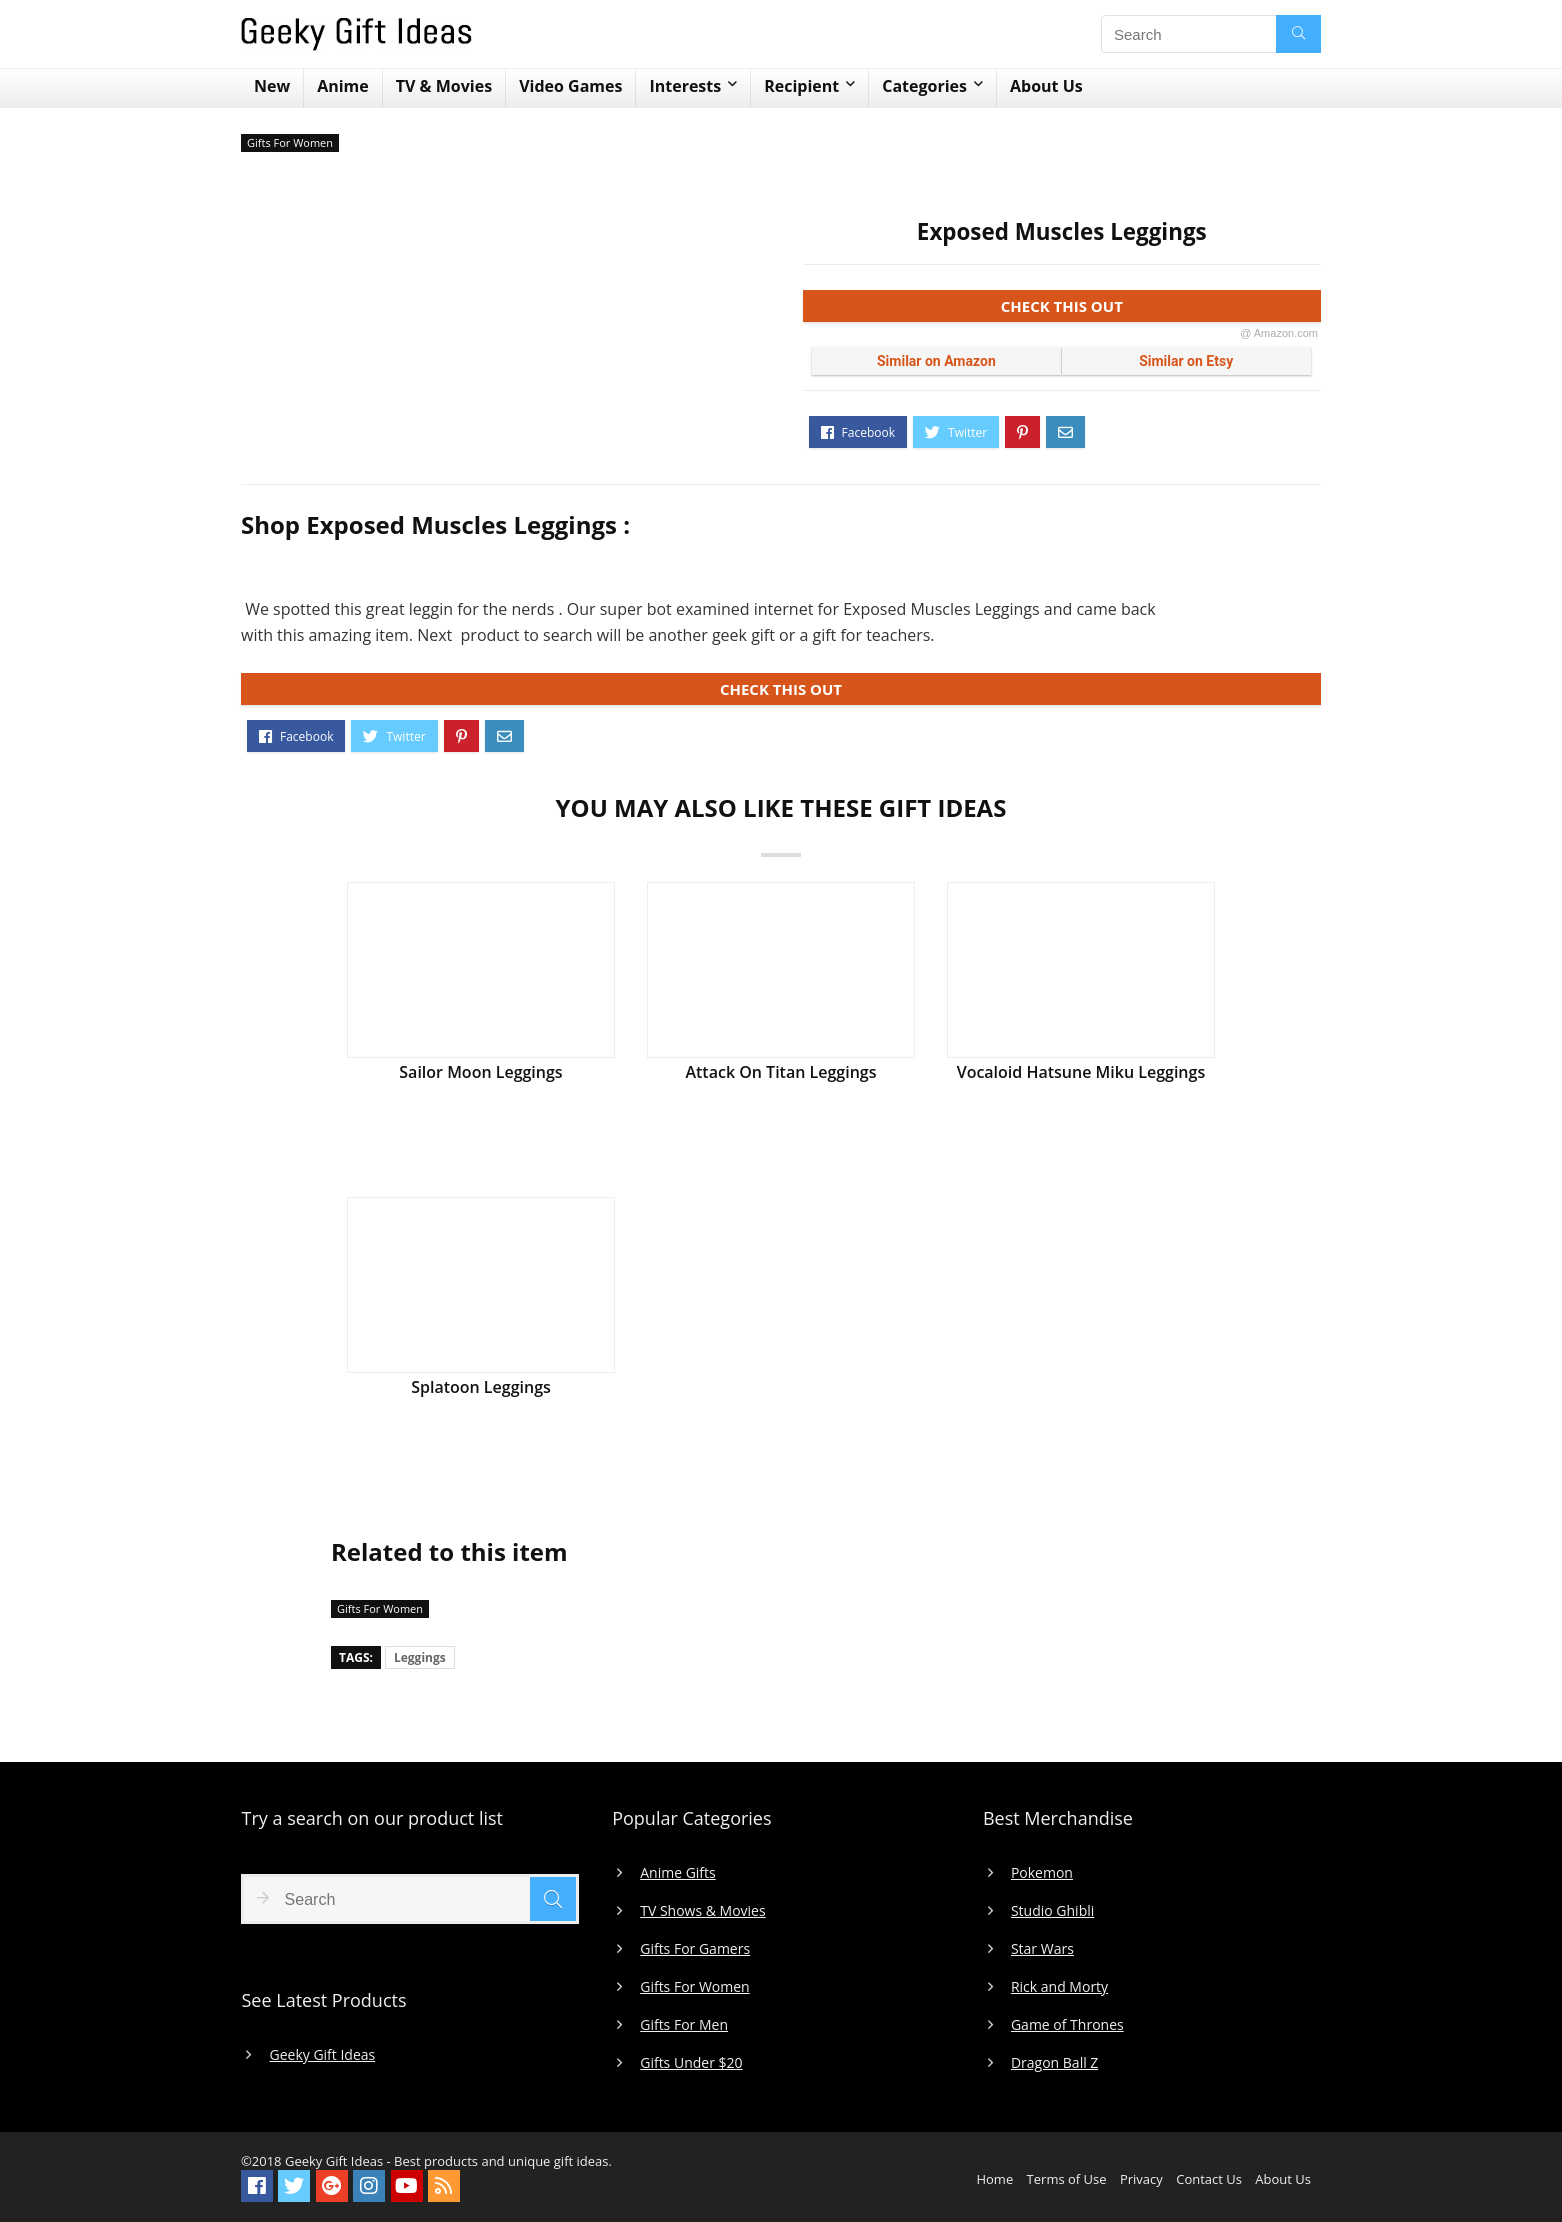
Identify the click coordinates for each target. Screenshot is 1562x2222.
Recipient (801, 86)
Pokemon (1042, 1873)
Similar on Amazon (936, 361)
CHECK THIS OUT (1159, 309)
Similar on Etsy (1186, 361)
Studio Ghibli (1052, 1911)
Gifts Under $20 (691, 2063)
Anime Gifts (678, 1873)
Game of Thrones (1067, 2025)
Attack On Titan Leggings (780, 1072)
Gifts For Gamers (695, 1949)
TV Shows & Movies (702, 1911)
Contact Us (1209, 2179)
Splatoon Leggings (481, 1387)
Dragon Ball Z (1054, 2063)
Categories (924, 86)
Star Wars (1042, 1949)
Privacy (1141, 2179)
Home (994, 2179)
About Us (1046, 86)
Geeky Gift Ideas (322, 2055)
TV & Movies (444, 86)
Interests (685, 86)
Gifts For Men (684, 2025)
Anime (343, 86)
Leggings (420, 1657)
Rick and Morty (1059, 1987)
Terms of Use (1067, 2179)
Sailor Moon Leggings (480, 1072)
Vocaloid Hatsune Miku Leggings (1081, 1072)
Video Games (570, 86)
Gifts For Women (290, 142)
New (272, 86)
